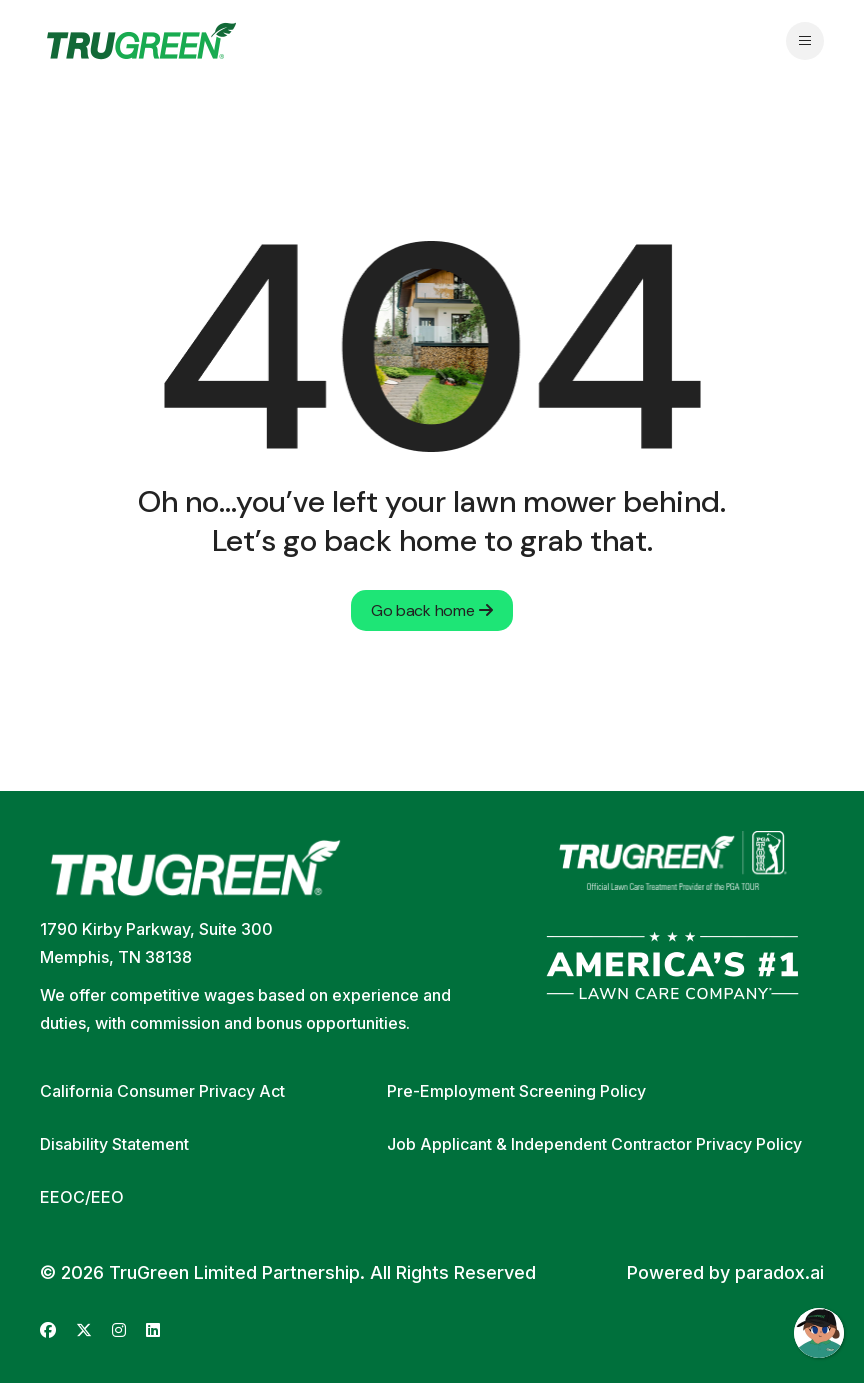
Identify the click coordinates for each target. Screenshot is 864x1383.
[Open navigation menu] (805, 41)
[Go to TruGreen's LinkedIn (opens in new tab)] (153, 1330)
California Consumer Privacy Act (162, 1091)
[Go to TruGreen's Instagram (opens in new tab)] (119, 1330)
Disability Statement (114, 1144)
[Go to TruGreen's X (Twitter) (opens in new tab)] (84, 1330)
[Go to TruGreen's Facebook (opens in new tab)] (48, 1330)
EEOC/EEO (82, 1197)
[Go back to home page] (141, 41)
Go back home (432, 610)
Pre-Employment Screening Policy (516, 1091)
